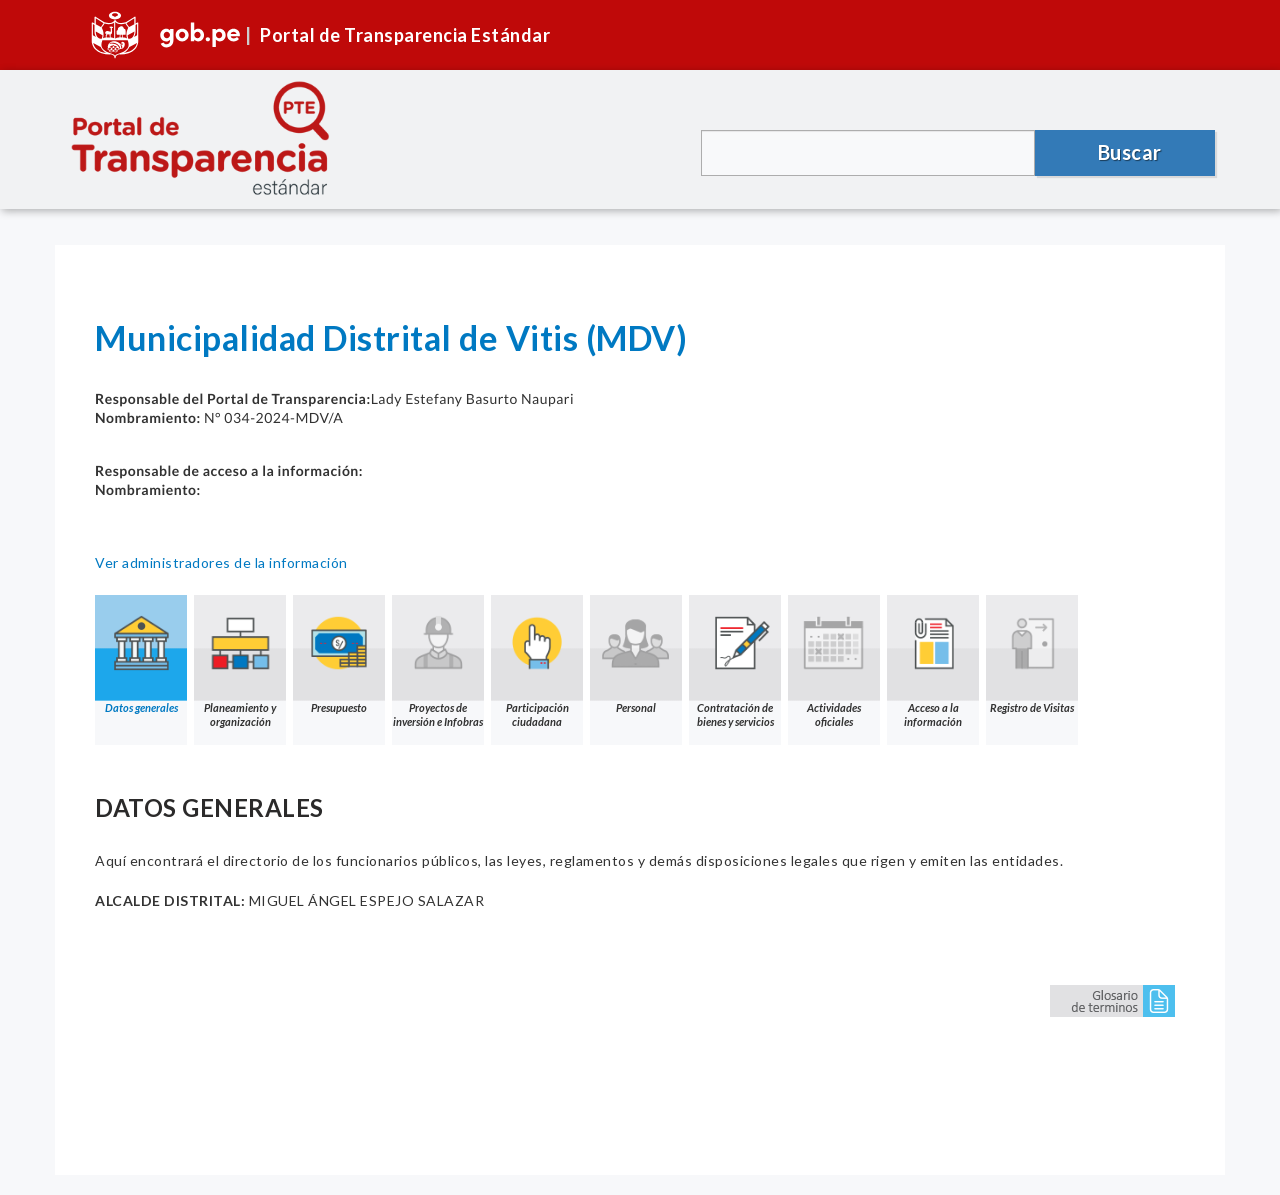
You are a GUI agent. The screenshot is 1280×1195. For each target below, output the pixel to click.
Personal (636, 654)
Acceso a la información (933, 661)
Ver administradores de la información (221, 562)
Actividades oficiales (834, 661)
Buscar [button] (1130, 152)
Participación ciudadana (537, 661)
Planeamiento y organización (240, 661)
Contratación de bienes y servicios (735, 661)
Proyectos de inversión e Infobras (438, 661)
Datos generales (141, 654)
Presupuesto (339, 654)
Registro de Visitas (1032, 654)
